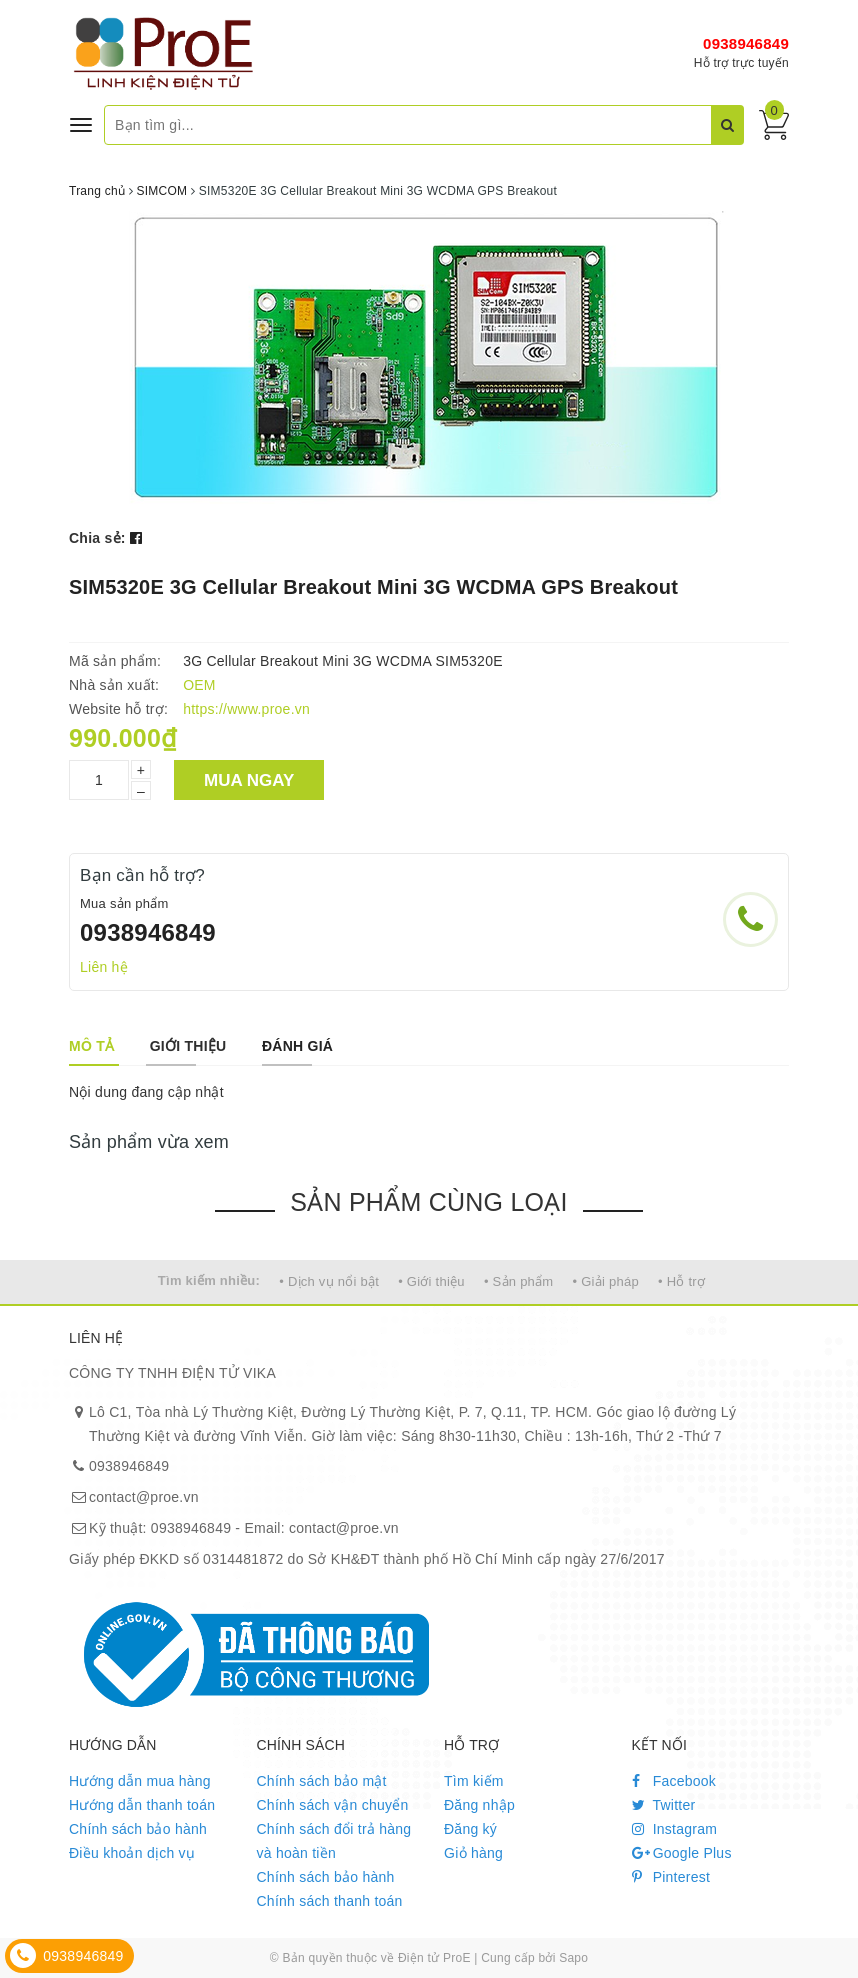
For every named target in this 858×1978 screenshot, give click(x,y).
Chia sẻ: (97, 538)
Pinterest (671, 1877)
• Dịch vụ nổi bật (329, 1281)
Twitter (664, 1805)
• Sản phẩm (518, 1281)
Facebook (674, 1781)
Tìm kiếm (474, 1781)
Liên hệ (104, 967)
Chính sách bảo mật (322, 1781)
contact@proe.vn (144, 1497)
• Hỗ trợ (681, 1281)
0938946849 (746, 43)
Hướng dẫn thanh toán (142, 1805)
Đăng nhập (479, 1805)
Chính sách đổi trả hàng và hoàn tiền (334, 1841)
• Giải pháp (606, 1281)
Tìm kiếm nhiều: (209, 1280)
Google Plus (682, 1853)
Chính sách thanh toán (330, 1901)
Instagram (675, 1829)
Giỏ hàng (473, 1853)
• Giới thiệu (431, 1281)
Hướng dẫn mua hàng (140, 1781)
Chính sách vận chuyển (333, 1805)
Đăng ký (470, 1829)
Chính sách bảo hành (138, 1829)
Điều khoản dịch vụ (132, 1853)
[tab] (91, 1046)
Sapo (573, 1958)
